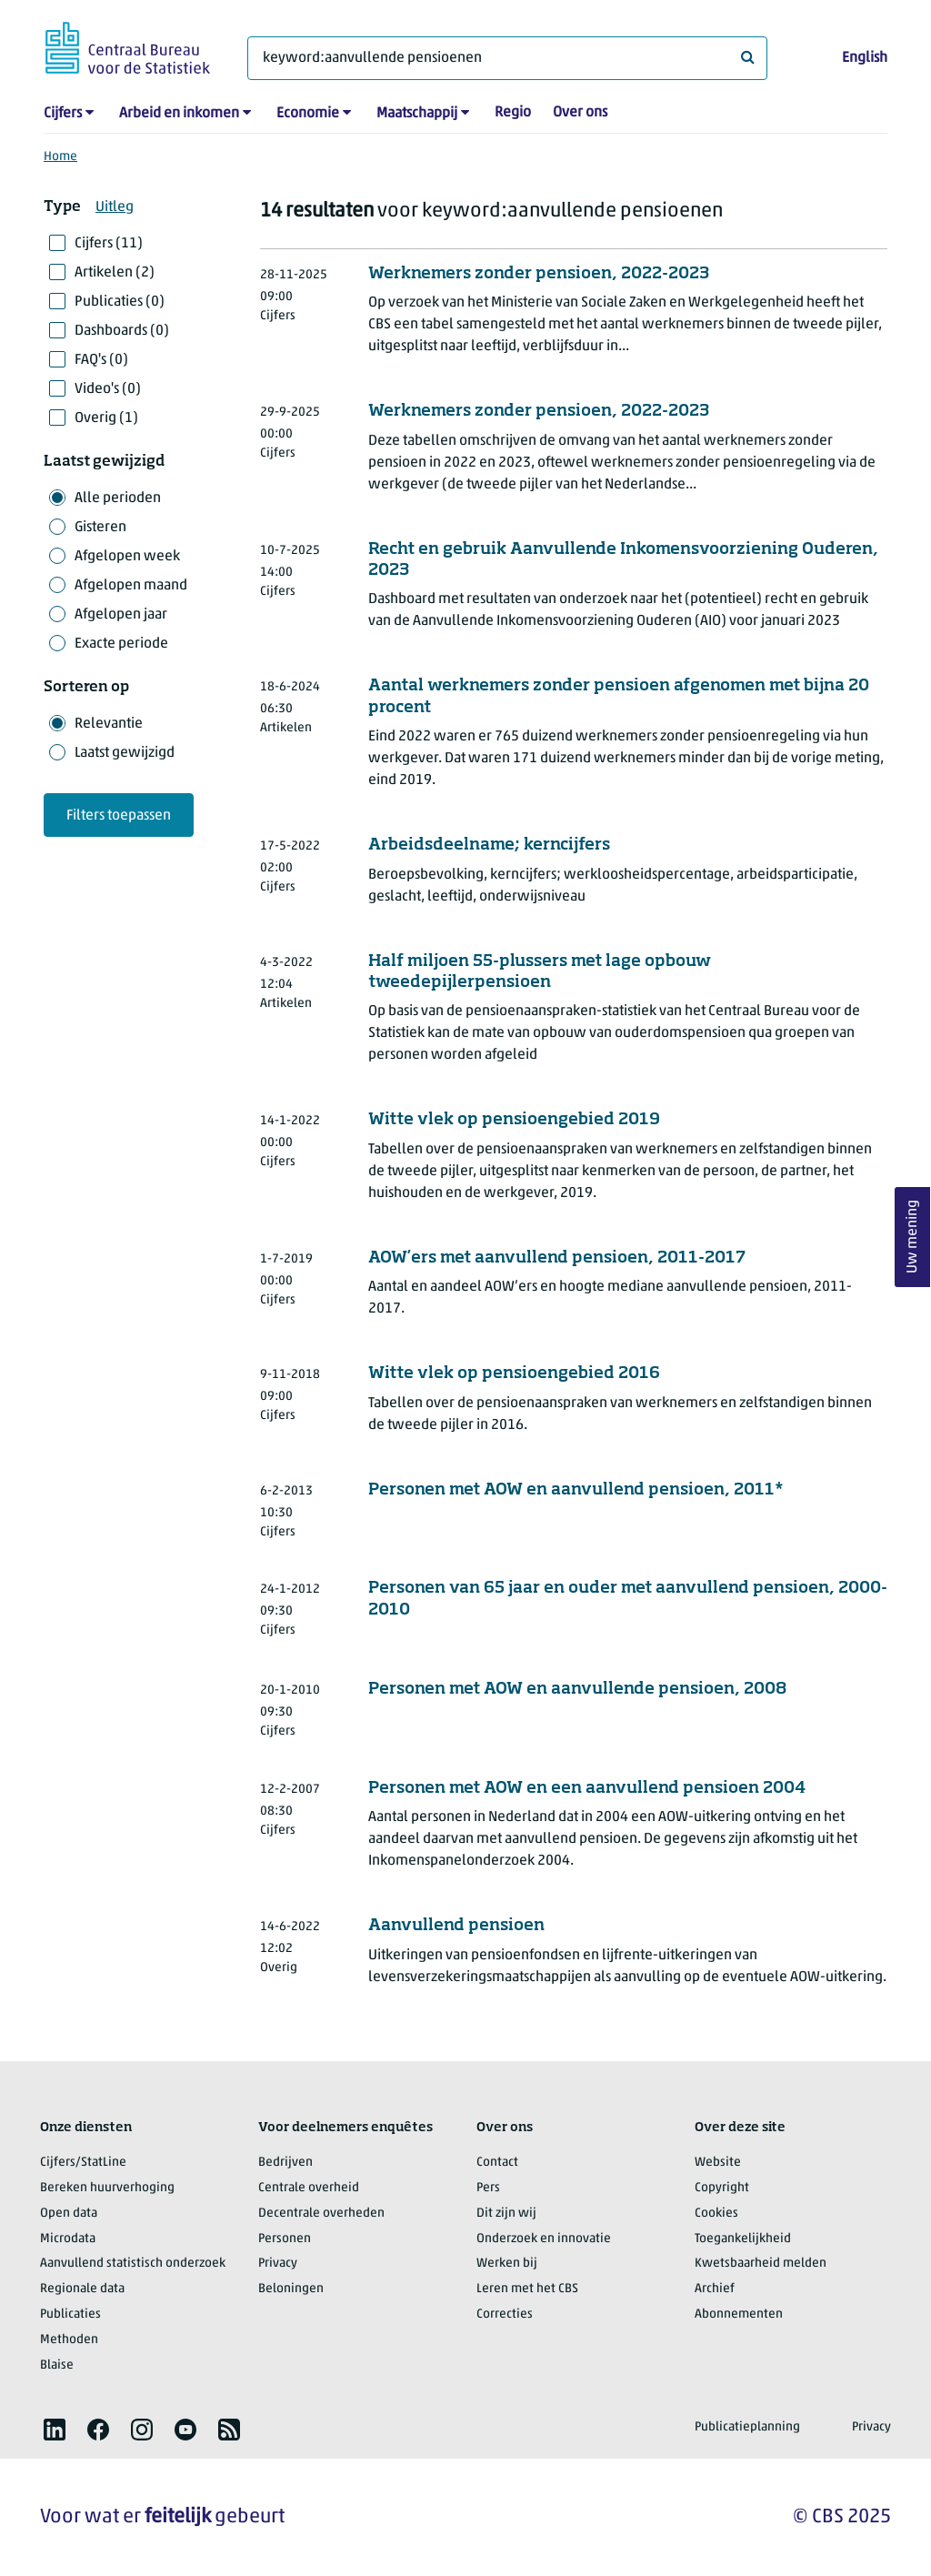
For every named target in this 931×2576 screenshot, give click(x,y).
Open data (68, 2213)
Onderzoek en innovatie (543, 2239)
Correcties (504, 2314)
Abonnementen (739, 2314)
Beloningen (291, 2289)
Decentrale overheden (321, 2213)
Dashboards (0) (122, 331)
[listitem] (54, 2429)
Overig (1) (106, 418)
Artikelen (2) (115, 273)
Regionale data (82, 2289)
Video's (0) (108, 389)
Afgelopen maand (131, 586)
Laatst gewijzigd (125, 753)
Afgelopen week (127, 556)
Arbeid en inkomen (179, 113)
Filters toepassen (118, 816)
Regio (513, 113)
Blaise (57, 2365)
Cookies (716, 2213)
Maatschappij (416, 113)
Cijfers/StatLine (83, 2162)
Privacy (277, 2263)
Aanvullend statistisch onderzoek (132, 2263)
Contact (497, 2162)
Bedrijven (285, 2162)
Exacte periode (121, 644)
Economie (307, 113)
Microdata (67, 2239)
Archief (715, 2289)
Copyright (722, 2188)
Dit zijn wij (506, 2213)
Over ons (580, 113)
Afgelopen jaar (121, 615)
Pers (488, 2188)
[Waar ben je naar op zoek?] (507, 58)
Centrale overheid (308, 2188)
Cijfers (63, 113)
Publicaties (70, 2314)
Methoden (69, 2340)
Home (60, 157)
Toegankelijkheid (743, 2239)
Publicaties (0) (120, 302)
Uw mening (913, 1237)
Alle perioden (118, 498)
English (864, 58)
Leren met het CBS (527, 2289)
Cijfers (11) (109, 243)
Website (718, 2162)
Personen (284, 2239)
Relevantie (109, 724)
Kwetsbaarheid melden (760, 2263)
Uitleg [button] (114, 207)
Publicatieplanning (747, 2427)
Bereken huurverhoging (107, 2188)
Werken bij (506, 2263)
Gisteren (100, 527)
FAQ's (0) (101, 360)
